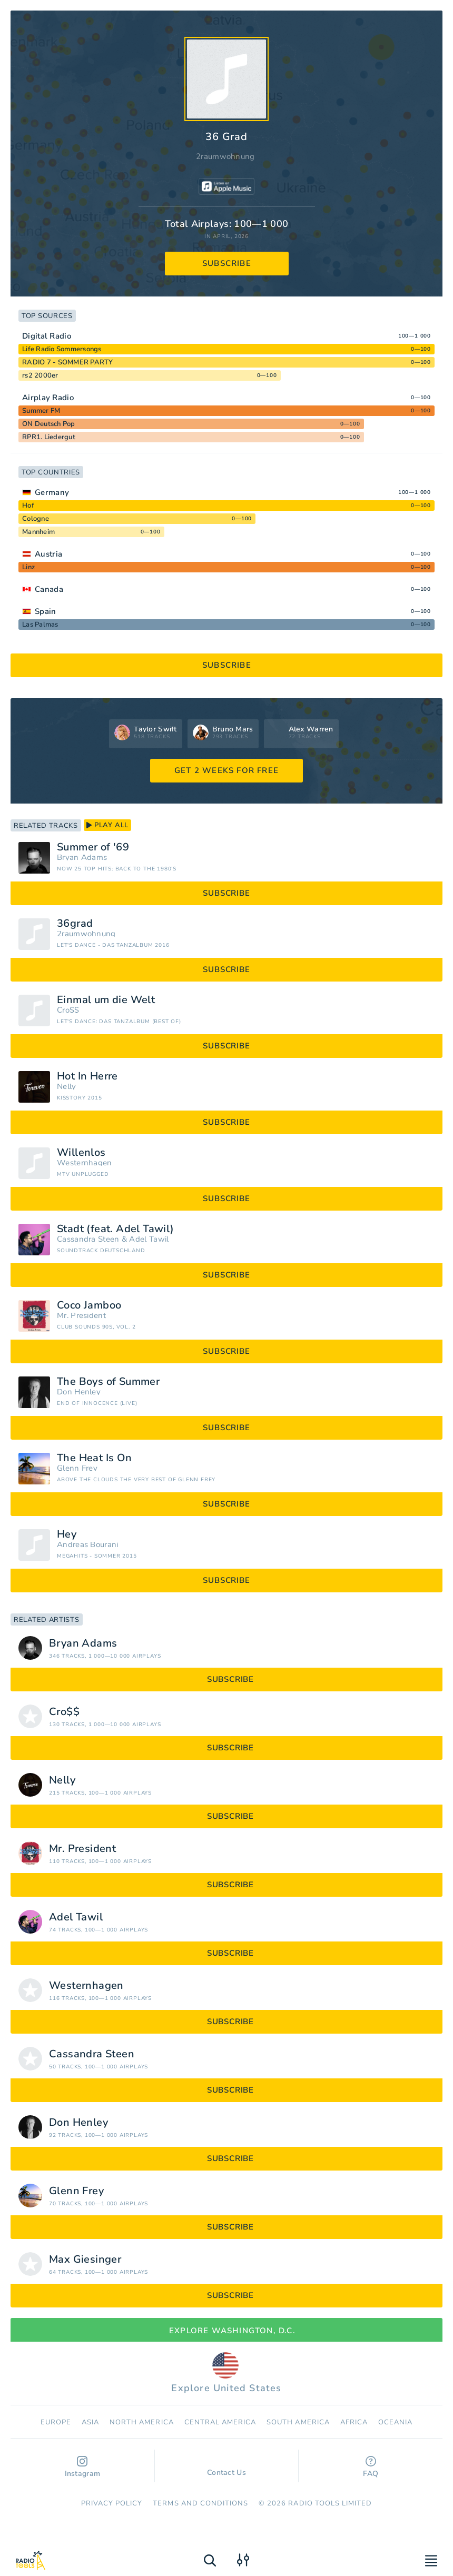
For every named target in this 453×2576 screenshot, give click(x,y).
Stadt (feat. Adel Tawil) (115, 1229)
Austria (48, 554)
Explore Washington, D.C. (226, 2330)
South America (298, 2422)
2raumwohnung (225, 156)
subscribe (226, 263)
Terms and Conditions (200, 2503)
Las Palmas (40, 624)
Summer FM (41, 410)
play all (107, 825)
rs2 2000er (40, 375)
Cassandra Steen (88, 1239)
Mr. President (81, 1316)
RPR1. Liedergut (48, 437)
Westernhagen (84, 1163)
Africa (354, 2422)
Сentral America (220, 2422)
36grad (75, 923)
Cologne (35, 518)
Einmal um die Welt (106, 1000)
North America (142, 2422)
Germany (52, 492)
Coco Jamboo (89, 1305)
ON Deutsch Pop (48, 424)
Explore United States (226, 2373)
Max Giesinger (85, 2259)
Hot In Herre (87, 1076)
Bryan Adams (82, 857)
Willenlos (81, 1152)
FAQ (370, 2467)
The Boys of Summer (108, 1381)
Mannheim (38, 532)
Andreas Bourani (88, 1545)
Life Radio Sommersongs (62, 349)
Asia (90, 2422)
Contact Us (226, 2468)
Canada (49, 589)
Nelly (66, 1086)
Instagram (83, 2467)
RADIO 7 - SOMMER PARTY (67, 362)
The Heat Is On (94, 1458)
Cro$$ (68, 1010)
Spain (45, 611)
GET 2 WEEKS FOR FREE (226, 770)
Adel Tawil (149, 1239)
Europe (56, 2422)
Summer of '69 (93, 847)
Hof (28, 505)
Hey (66, 1534)
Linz (28, 567)
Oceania (395, 2422)
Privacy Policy (112, 2503)
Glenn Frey (77, 1468)
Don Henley (79, 1392)
